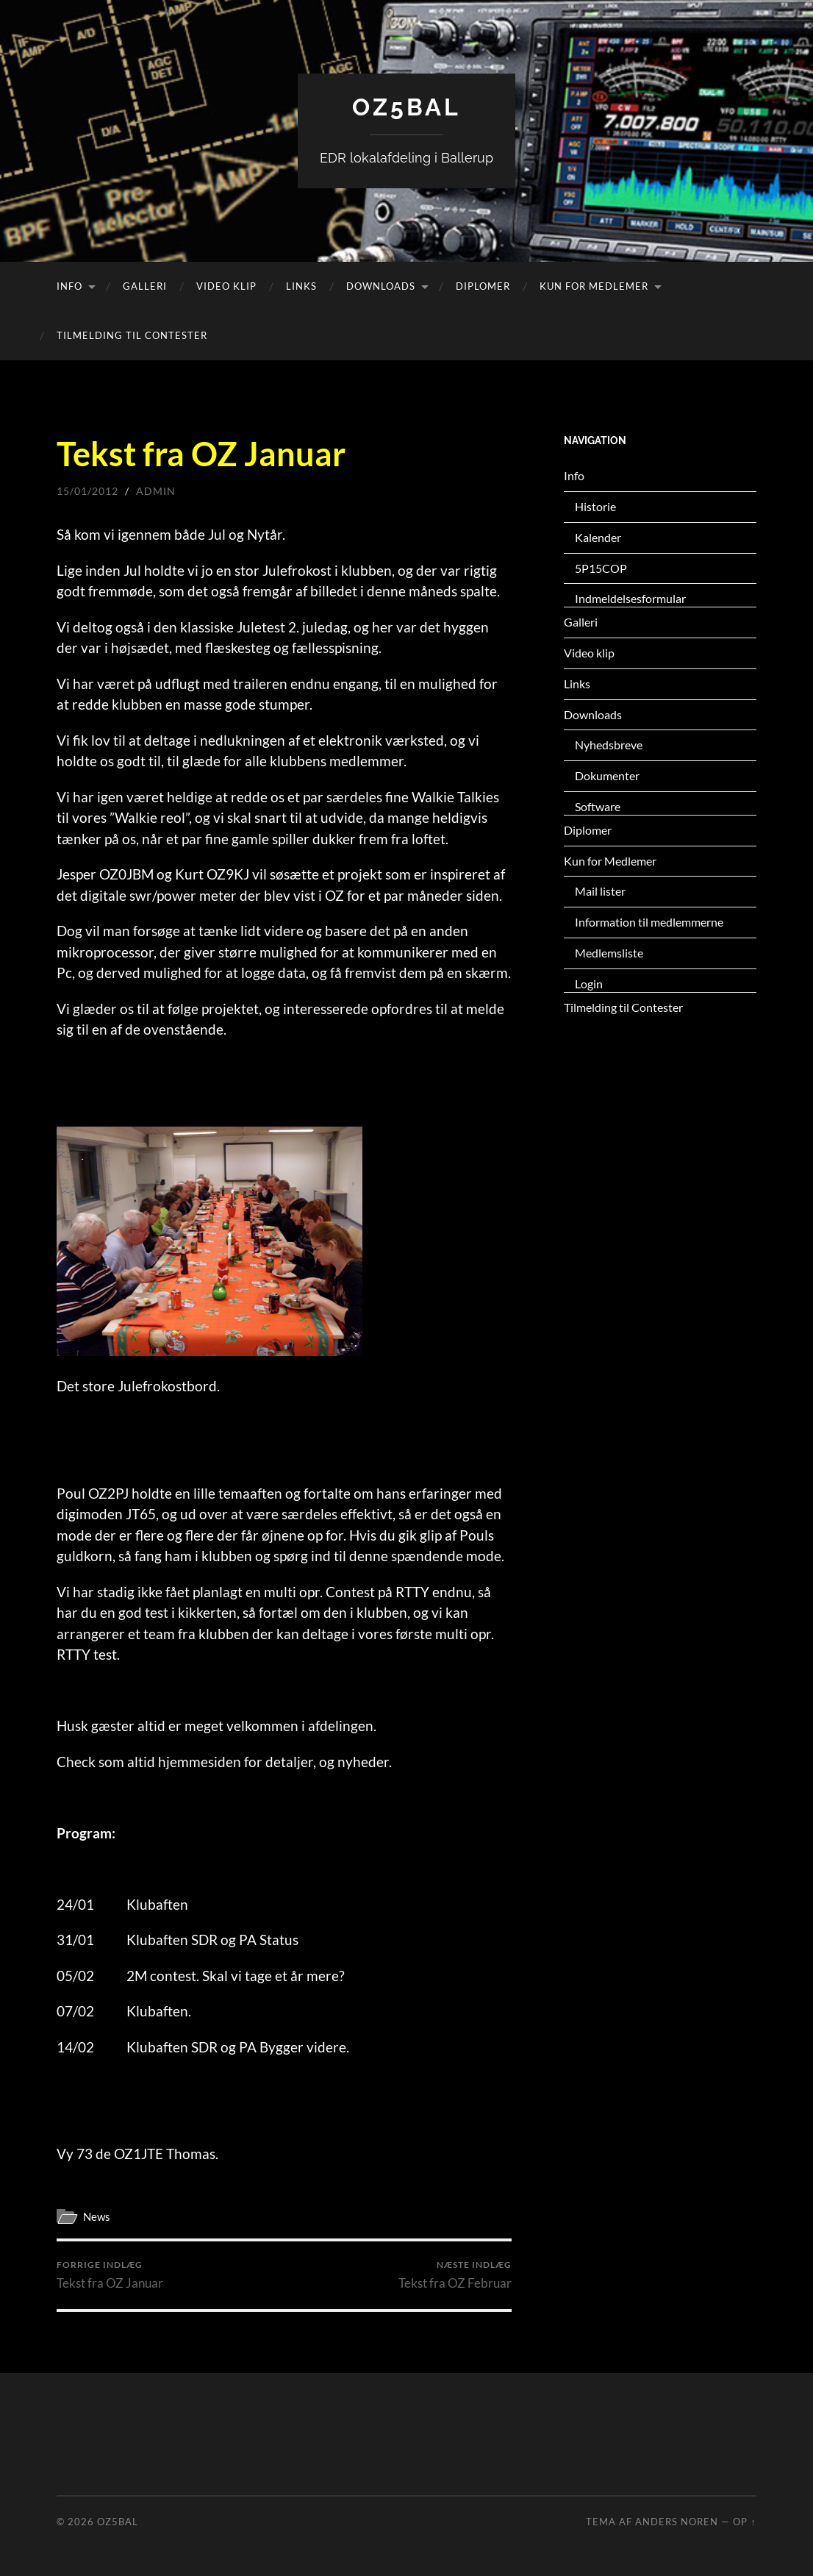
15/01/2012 (87, 491)
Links (301, 286)
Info (69, 286)
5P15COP (601, 568)
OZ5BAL (406, 107)
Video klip (226, 286)
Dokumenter (607, 775)
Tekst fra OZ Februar (455, 2275)
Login (589, 984)
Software (597, 806)
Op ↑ (744, 2521)
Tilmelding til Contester (132, 335)
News (96, 2216)
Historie (595, 506)
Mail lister (600, 891)
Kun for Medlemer (594, 286)
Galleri (145, 286)
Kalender (598, 537)
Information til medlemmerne (649, 922)
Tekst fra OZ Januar (110, 2275)
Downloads (380, 286)
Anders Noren (676, 2521)
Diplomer (483, 286)
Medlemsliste (609, 953)
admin (156, 491)
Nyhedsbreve (608, 745)
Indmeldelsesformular (630, 598)
